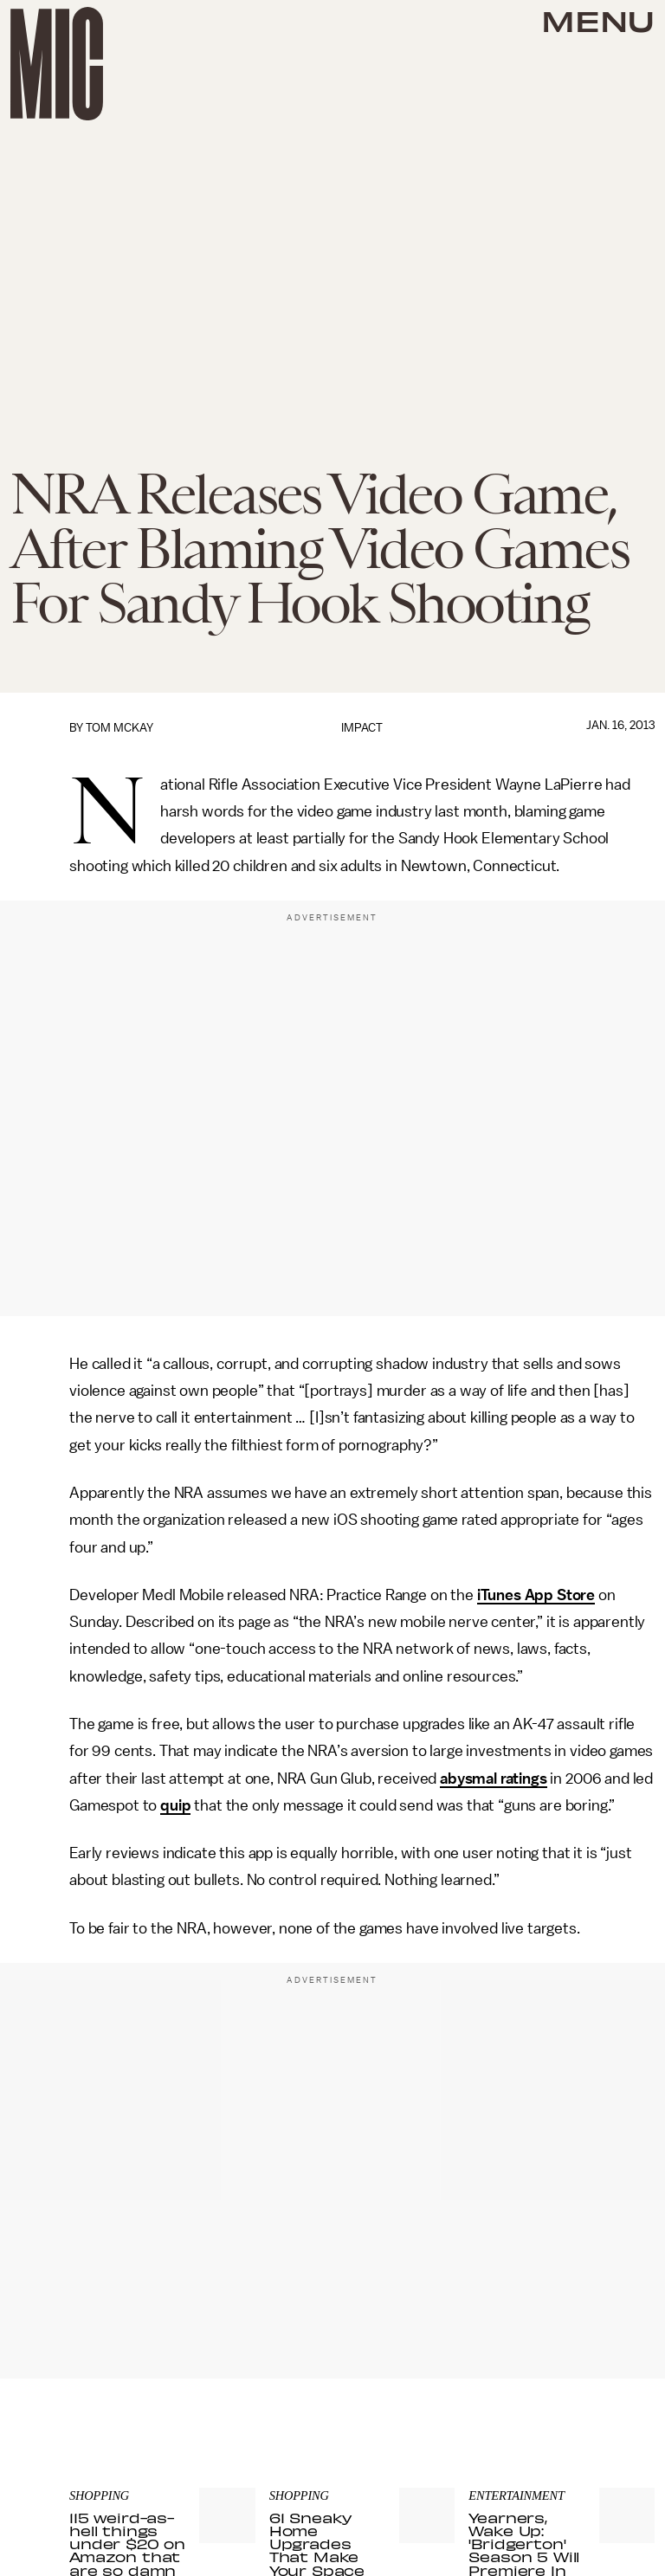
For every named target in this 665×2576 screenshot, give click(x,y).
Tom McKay (119, 727)
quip (175, 1805)
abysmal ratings (493, 1778)
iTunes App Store (536, 1595)
